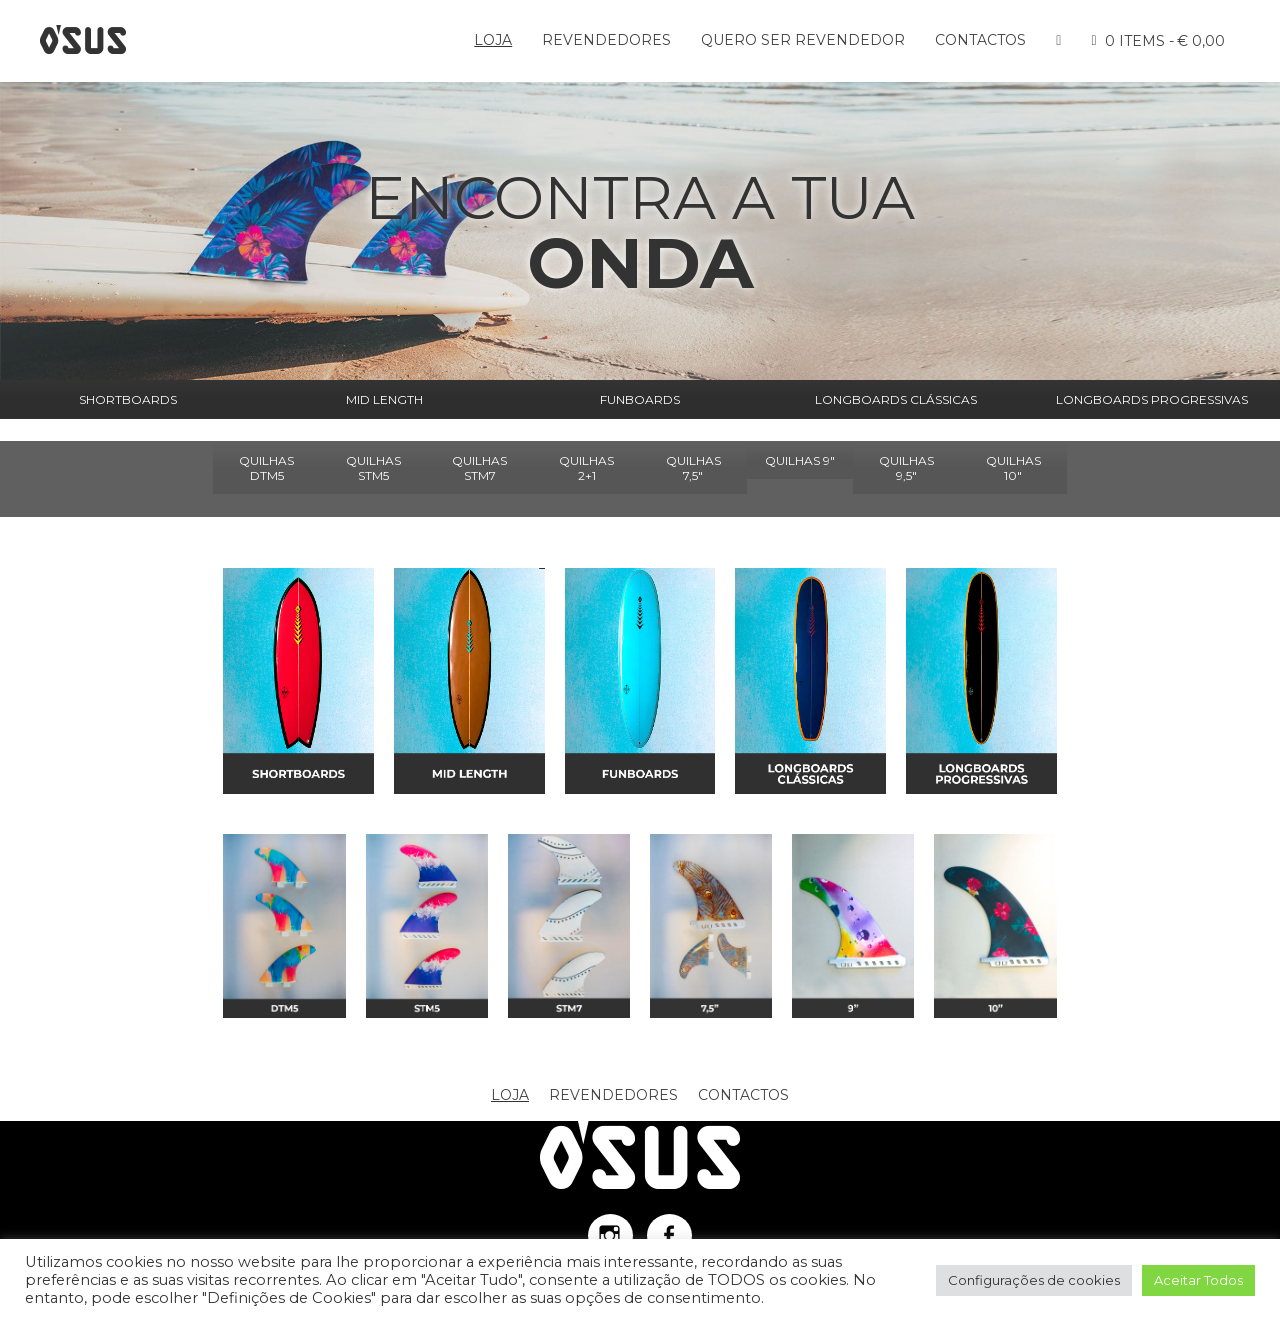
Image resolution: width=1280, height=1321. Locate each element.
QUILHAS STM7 (479, 468)
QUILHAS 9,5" (906, 468)
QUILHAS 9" (800, 460)
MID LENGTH (384, 399)
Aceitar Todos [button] (1198, 1280)
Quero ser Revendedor (803, 40)
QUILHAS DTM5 (266, 468)
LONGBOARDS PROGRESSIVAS (1152, 399)
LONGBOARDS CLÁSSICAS (896, 399)
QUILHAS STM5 (373, 468)
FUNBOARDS (640, 399)
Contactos (980, 40)
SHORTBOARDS (128, 399)
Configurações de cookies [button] (1034, 1280)
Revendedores (606, 40)
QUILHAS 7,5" (693, 468)
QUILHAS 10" (1013, 468)
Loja (493, 40)
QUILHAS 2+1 (586, 468)
